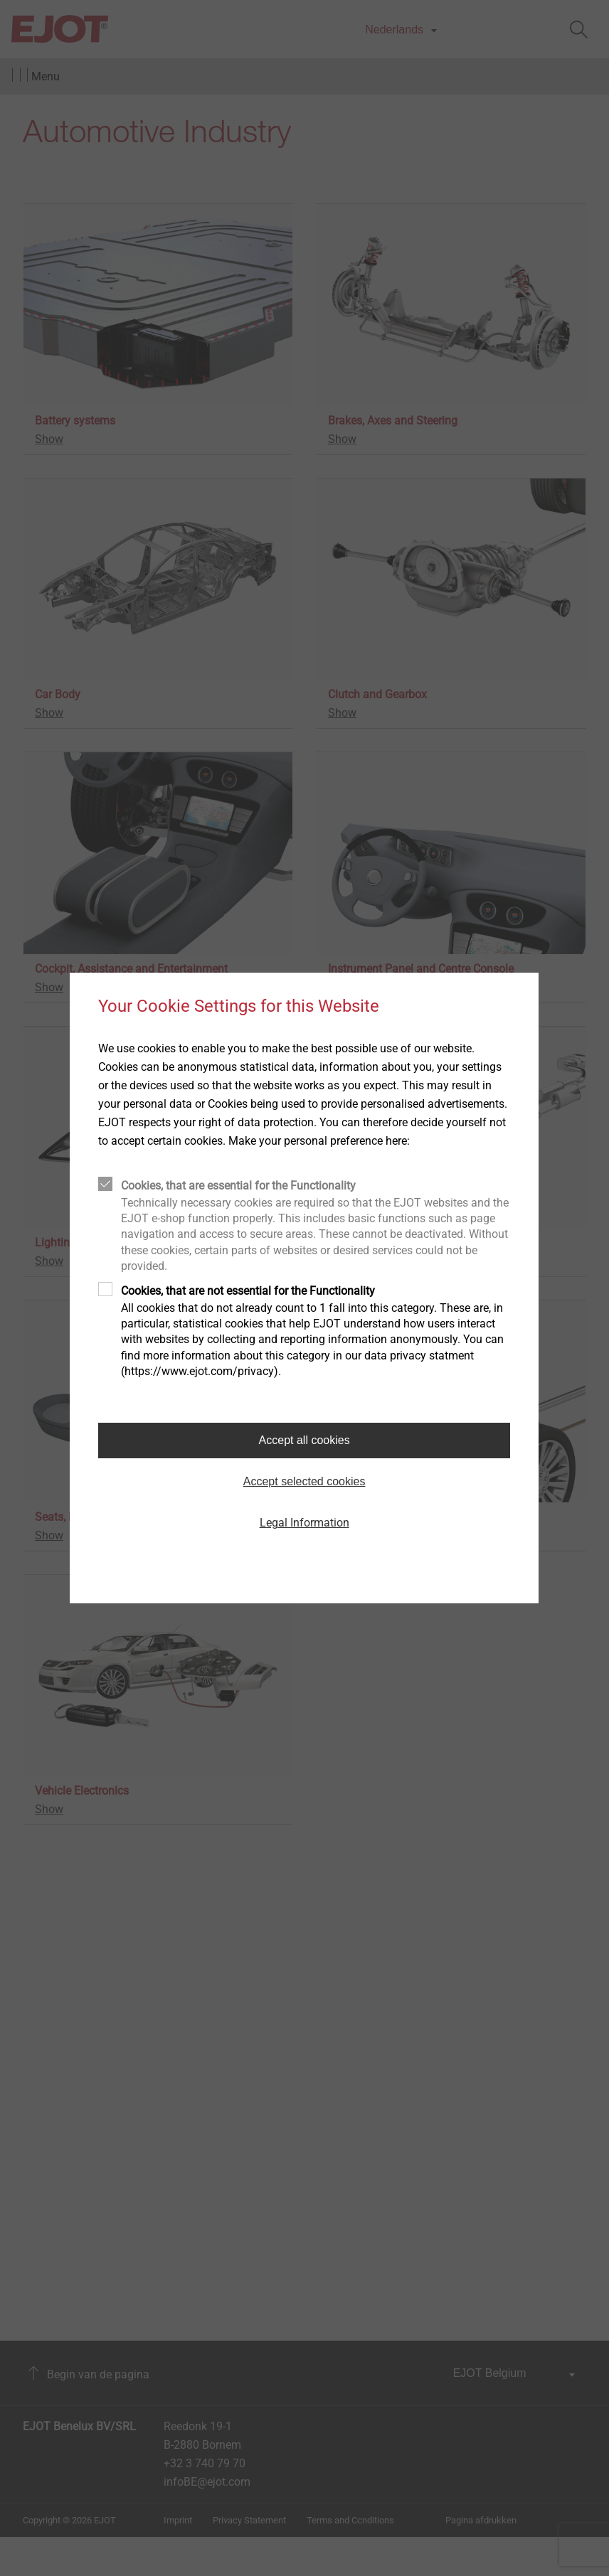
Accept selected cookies (304, 1481)
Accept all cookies (304, 1440)
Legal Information (304, 1522)
